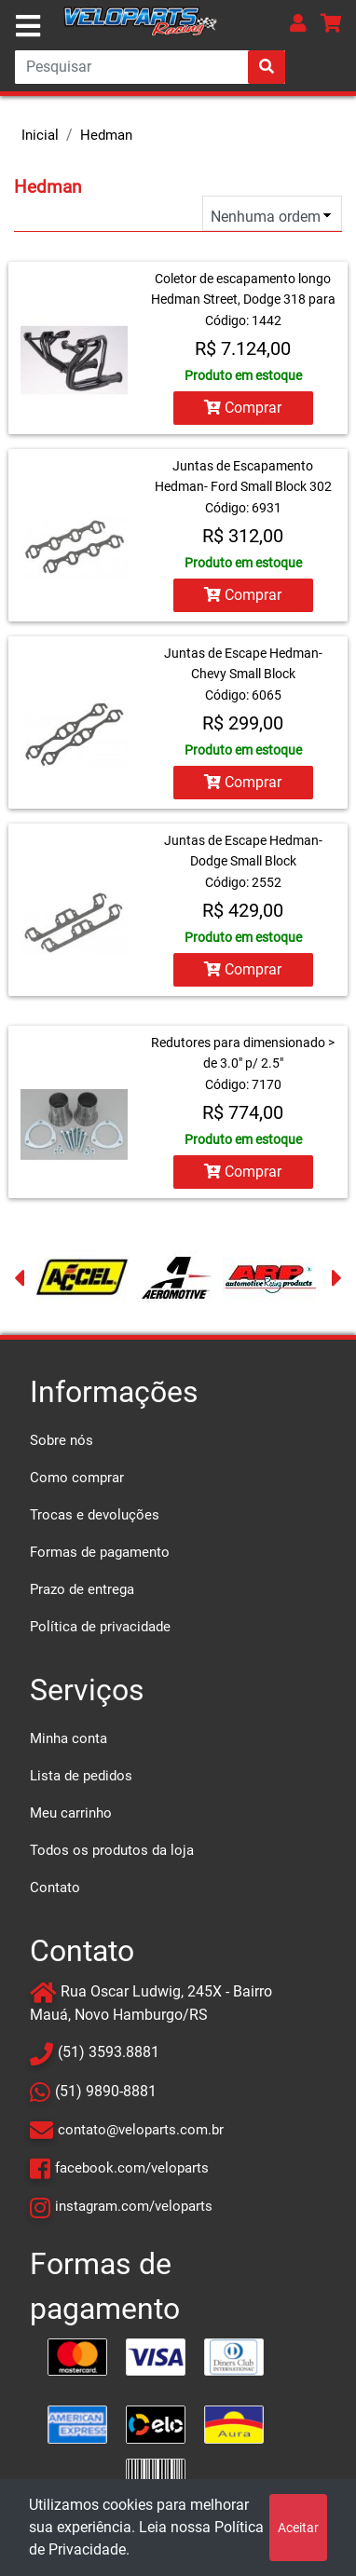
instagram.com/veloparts (133, 2206)
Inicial (40, 135)
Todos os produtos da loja (112, 1850)
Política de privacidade (100, 1626)
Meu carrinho (71, 1813)
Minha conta (68, 1738)
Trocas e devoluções (94, 1514)
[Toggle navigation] (28, 26)
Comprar (242, 407)
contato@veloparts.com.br (141, 2129)
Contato (55, 1887)
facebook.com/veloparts (132, 2168)
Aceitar (298, 2527)
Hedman (106, 135)
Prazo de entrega (82, 1589)
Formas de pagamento (100, 1552)
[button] (298, 23)
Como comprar (77, 1477)
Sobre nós (61, 1440)
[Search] (150, 67)
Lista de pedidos (81, 1775)
